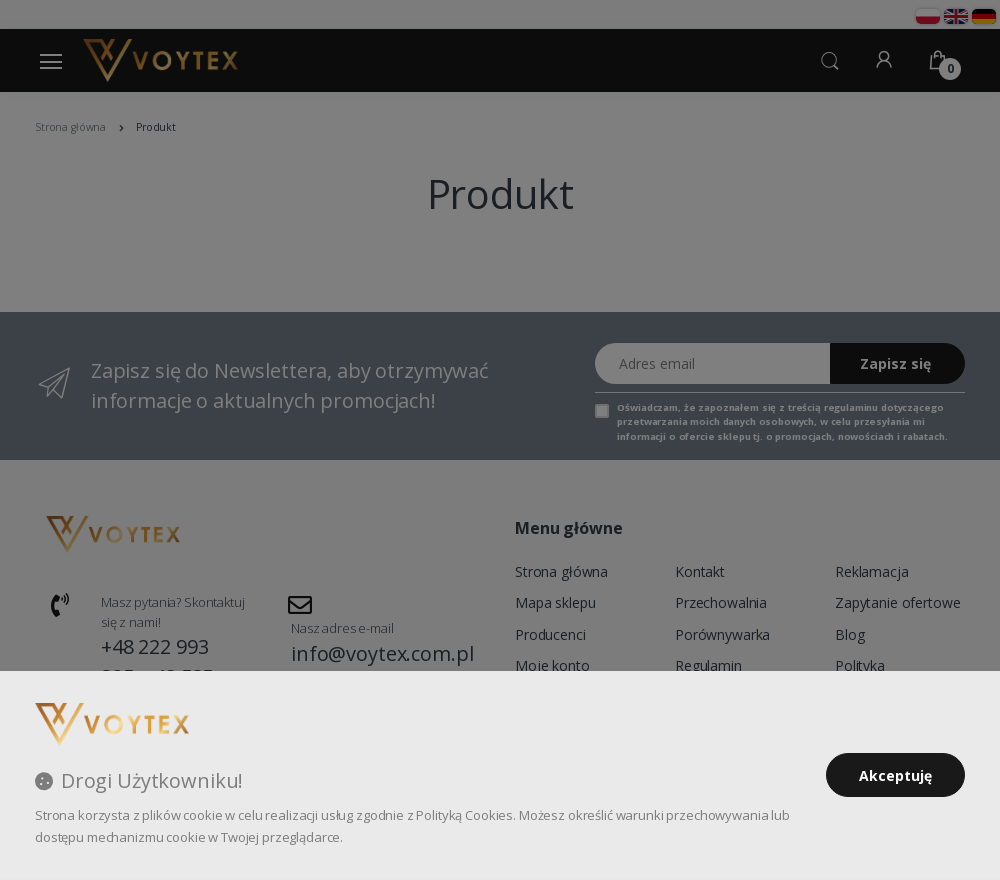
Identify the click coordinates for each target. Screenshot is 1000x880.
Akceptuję (895, 775)
